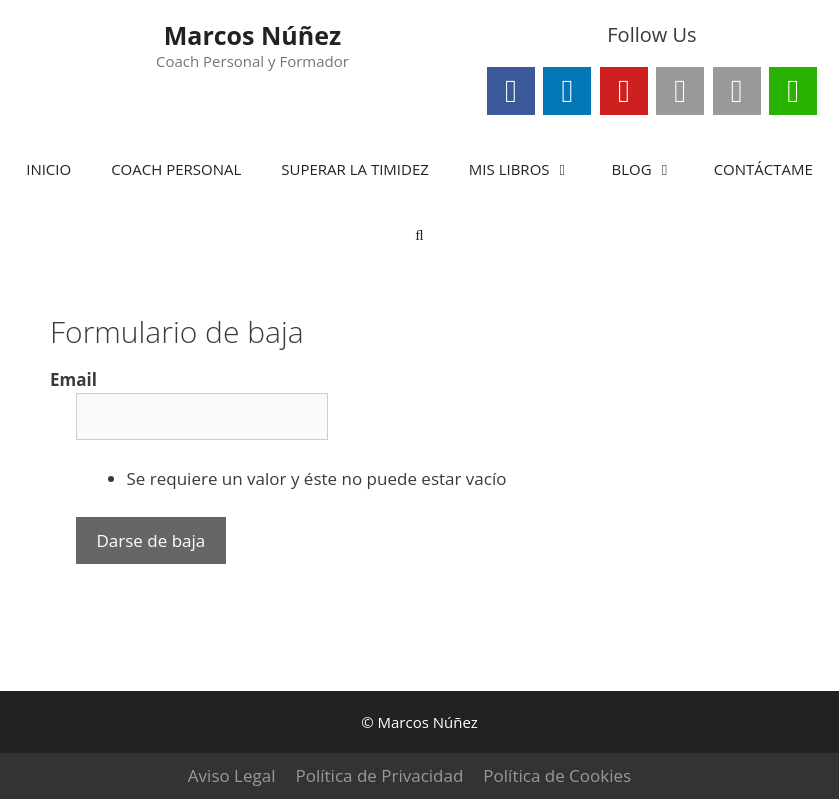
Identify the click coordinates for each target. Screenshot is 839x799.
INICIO (48, 169)
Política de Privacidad (380, 775)
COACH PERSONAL (176, 169)
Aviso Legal (232, 775)
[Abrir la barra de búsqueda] (419, 234)
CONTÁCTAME (763, 169)
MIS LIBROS (530, 169)
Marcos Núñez (252, 35)
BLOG (653, 169)
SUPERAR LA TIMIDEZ (355, 169)
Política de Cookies (557, 775)
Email (73, 379)
